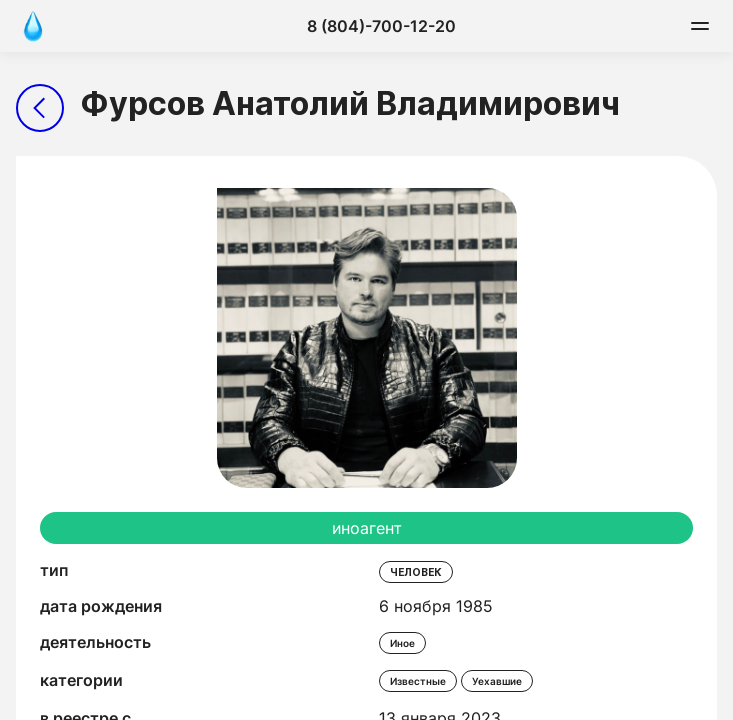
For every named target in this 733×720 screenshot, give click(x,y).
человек (416, 572)
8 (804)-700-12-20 (381, 26)
